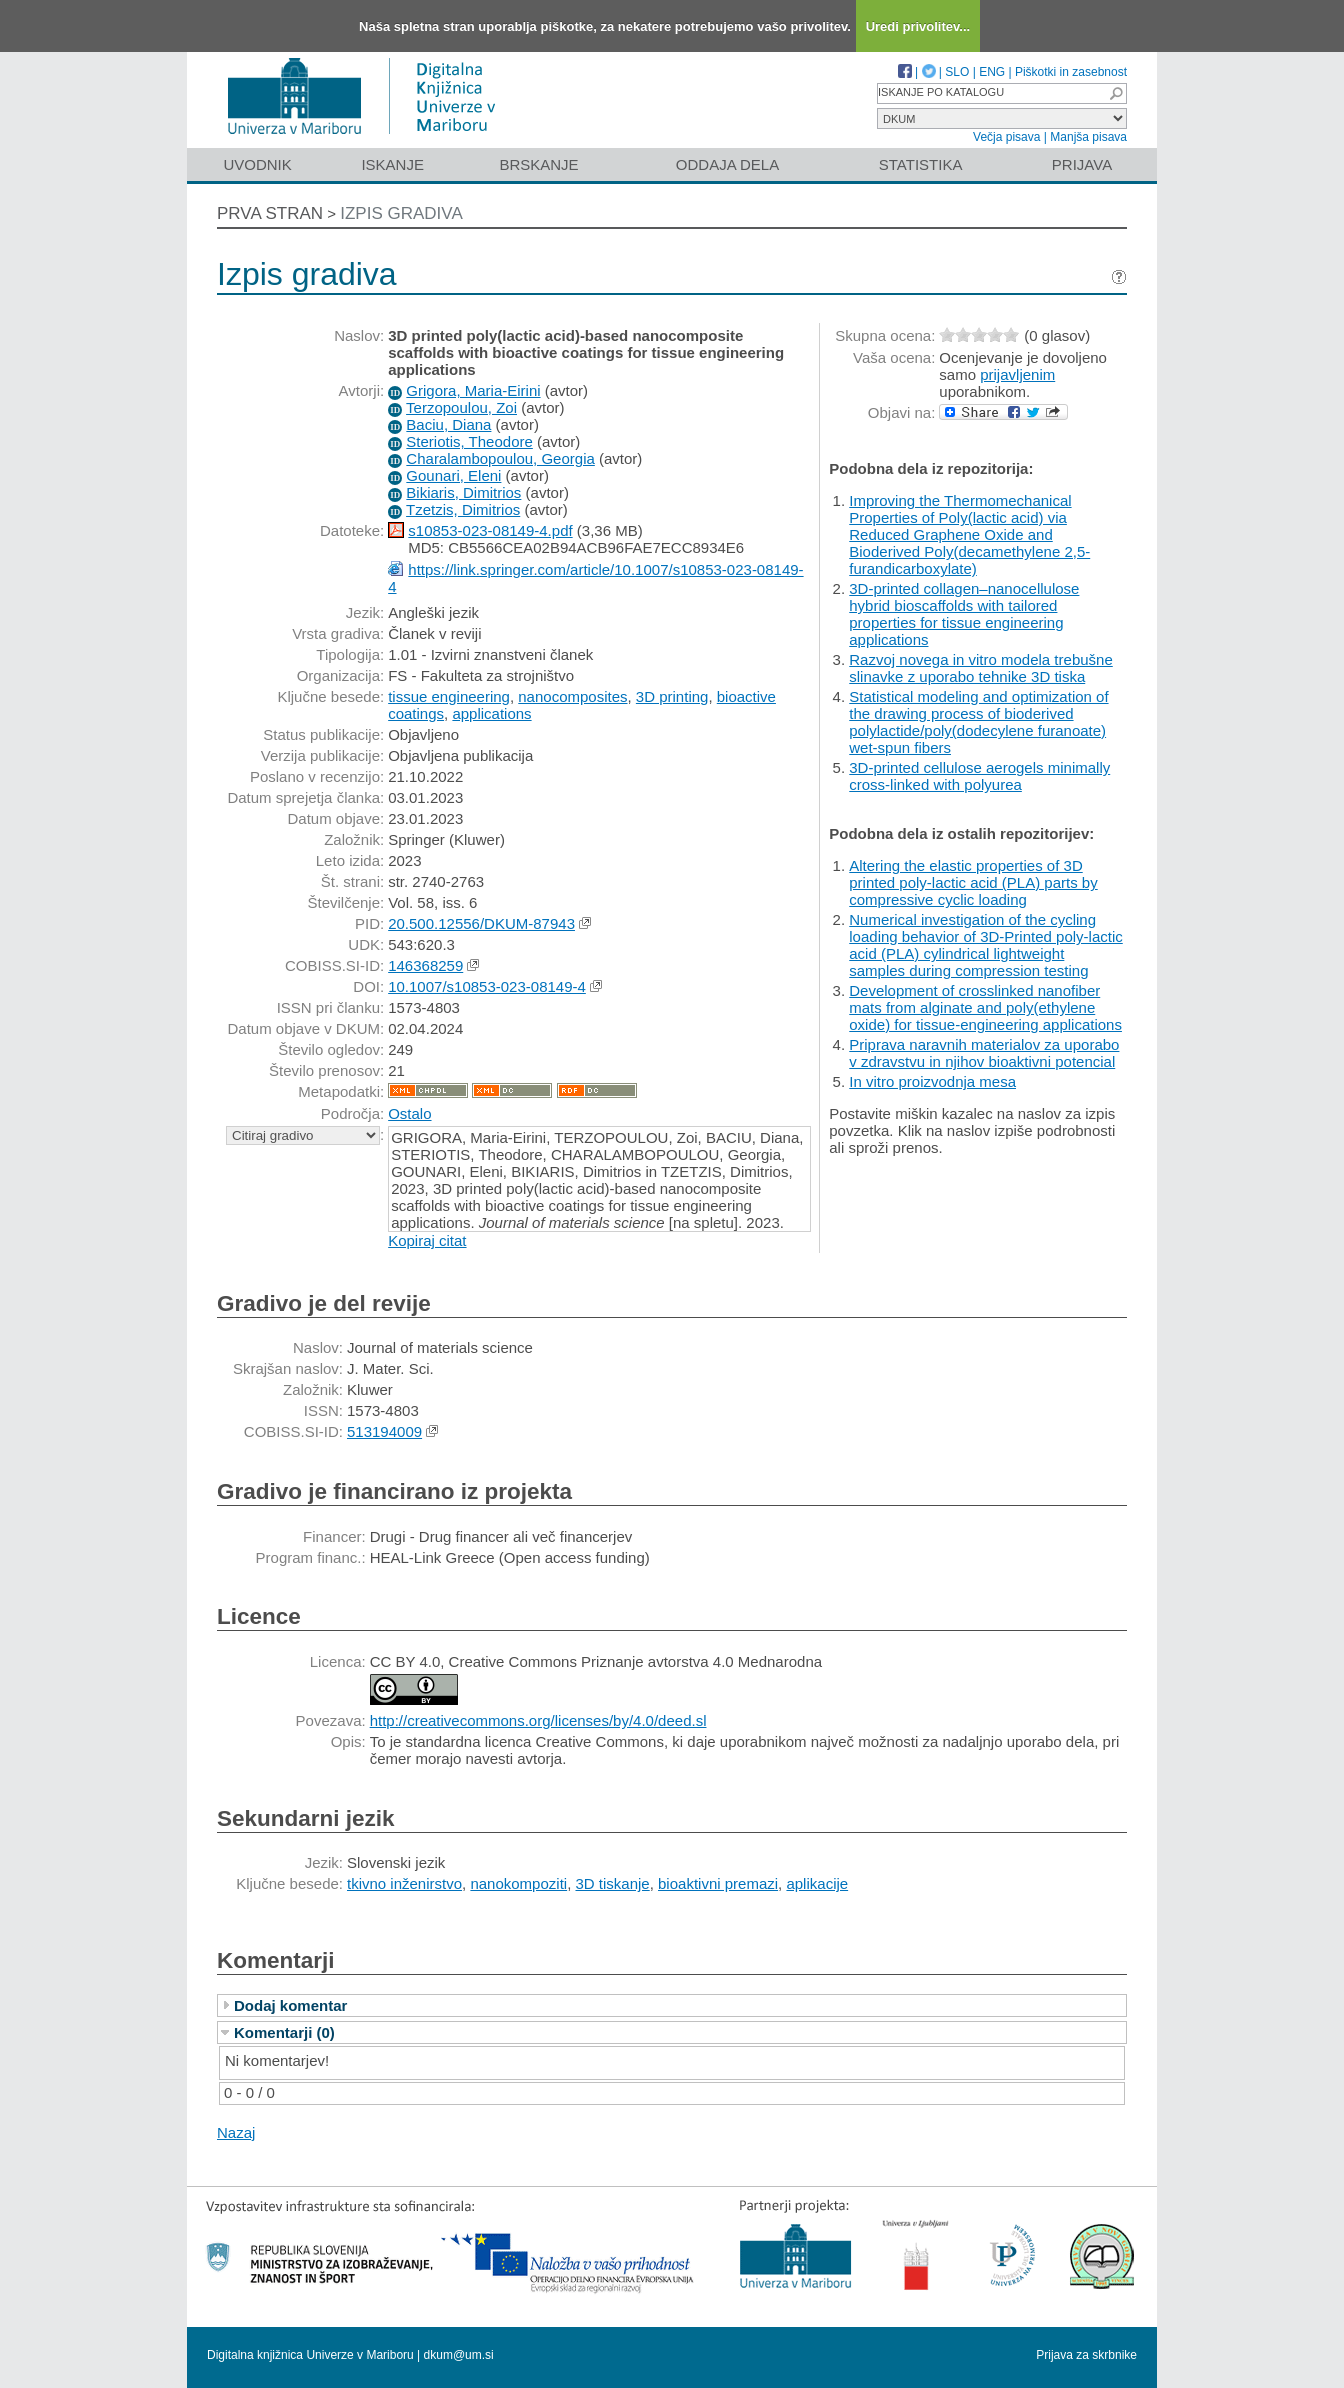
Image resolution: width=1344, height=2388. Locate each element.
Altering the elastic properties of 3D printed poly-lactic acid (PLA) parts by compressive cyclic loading (973, 882)
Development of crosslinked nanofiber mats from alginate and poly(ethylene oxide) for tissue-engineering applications (985, 1007)
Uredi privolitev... (918, 26)
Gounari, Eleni (453, 475)
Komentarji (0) (284, 2032)
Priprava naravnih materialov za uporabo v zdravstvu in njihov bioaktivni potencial (984, 1053)
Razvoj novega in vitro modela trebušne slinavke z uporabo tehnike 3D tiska (980, 668)
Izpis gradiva (401, 213)
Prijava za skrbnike (1086, 2355)
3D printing (672, 696)
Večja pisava (1006, 137)
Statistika (921, 164)
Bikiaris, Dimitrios (463, 492)
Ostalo (409, 1113)
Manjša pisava (1088, 137)
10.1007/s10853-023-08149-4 (487, 986)
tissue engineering (449, 696)
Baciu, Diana (448, 424)
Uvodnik (257, 164)
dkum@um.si (459, 2355)
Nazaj (236, 2132)
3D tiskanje (612, 1883)
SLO (957, 72)
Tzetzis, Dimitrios (463, 509)
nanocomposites (572, 696)
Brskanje (538, 164)
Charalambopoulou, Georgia (500, 458)
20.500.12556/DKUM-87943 (481, 923)
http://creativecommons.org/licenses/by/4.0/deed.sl (538, 1720)
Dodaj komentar (290, 2005)
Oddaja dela (727, 164)
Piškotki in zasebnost (1071, 72)
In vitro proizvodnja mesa (932, 1081)
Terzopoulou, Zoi (461, 407)
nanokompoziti (518, 1883)
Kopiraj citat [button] (427, 1240)
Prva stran (270, 213)
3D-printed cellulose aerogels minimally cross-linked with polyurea (979, 776)
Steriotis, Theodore (469, 441)
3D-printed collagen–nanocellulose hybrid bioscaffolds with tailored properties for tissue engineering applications (964, 614)
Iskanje (392, 164)
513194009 (384, 1431)
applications (491, 713)
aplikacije (817, 1883)
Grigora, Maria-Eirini (473, 390)
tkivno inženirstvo (404, 1883)
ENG (992, 72)
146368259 (425, 965)
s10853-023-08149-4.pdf (490, 530)
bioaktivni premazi (718, 1883)
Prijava (1082, 164)
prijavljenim (1017, 374)
